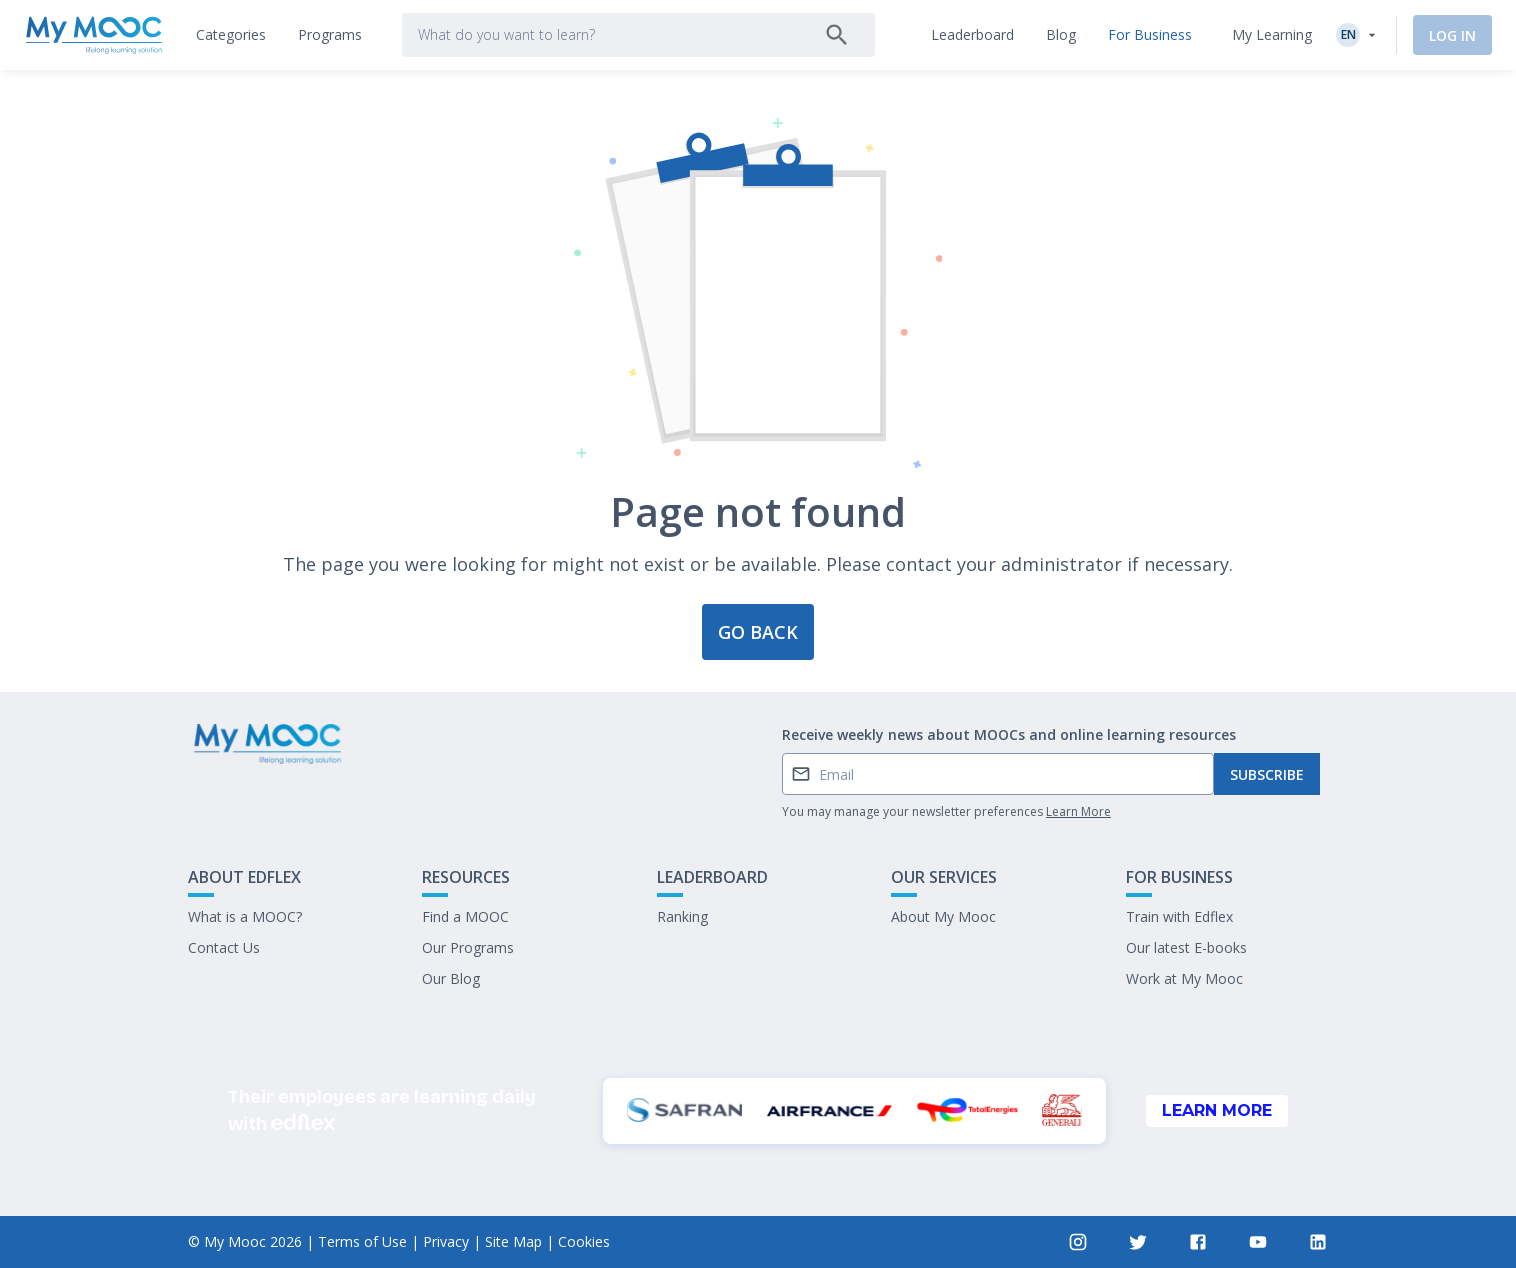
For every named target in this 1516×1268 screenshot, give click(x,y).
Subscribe (1267, 774)
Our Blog (451, 978)
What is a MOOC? (245, 916)
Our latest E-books (1186, 947)
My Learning (1272, 34)
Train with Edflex (1179, 916)
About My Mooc (943, 916)
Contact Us (224, 947)
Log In (1452, 35)
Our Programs (468, 947)
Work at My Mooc (1184, 978)
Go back (758, 632)
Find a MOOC (465, 916)
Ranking (682, 916)
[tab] (231, 35)
